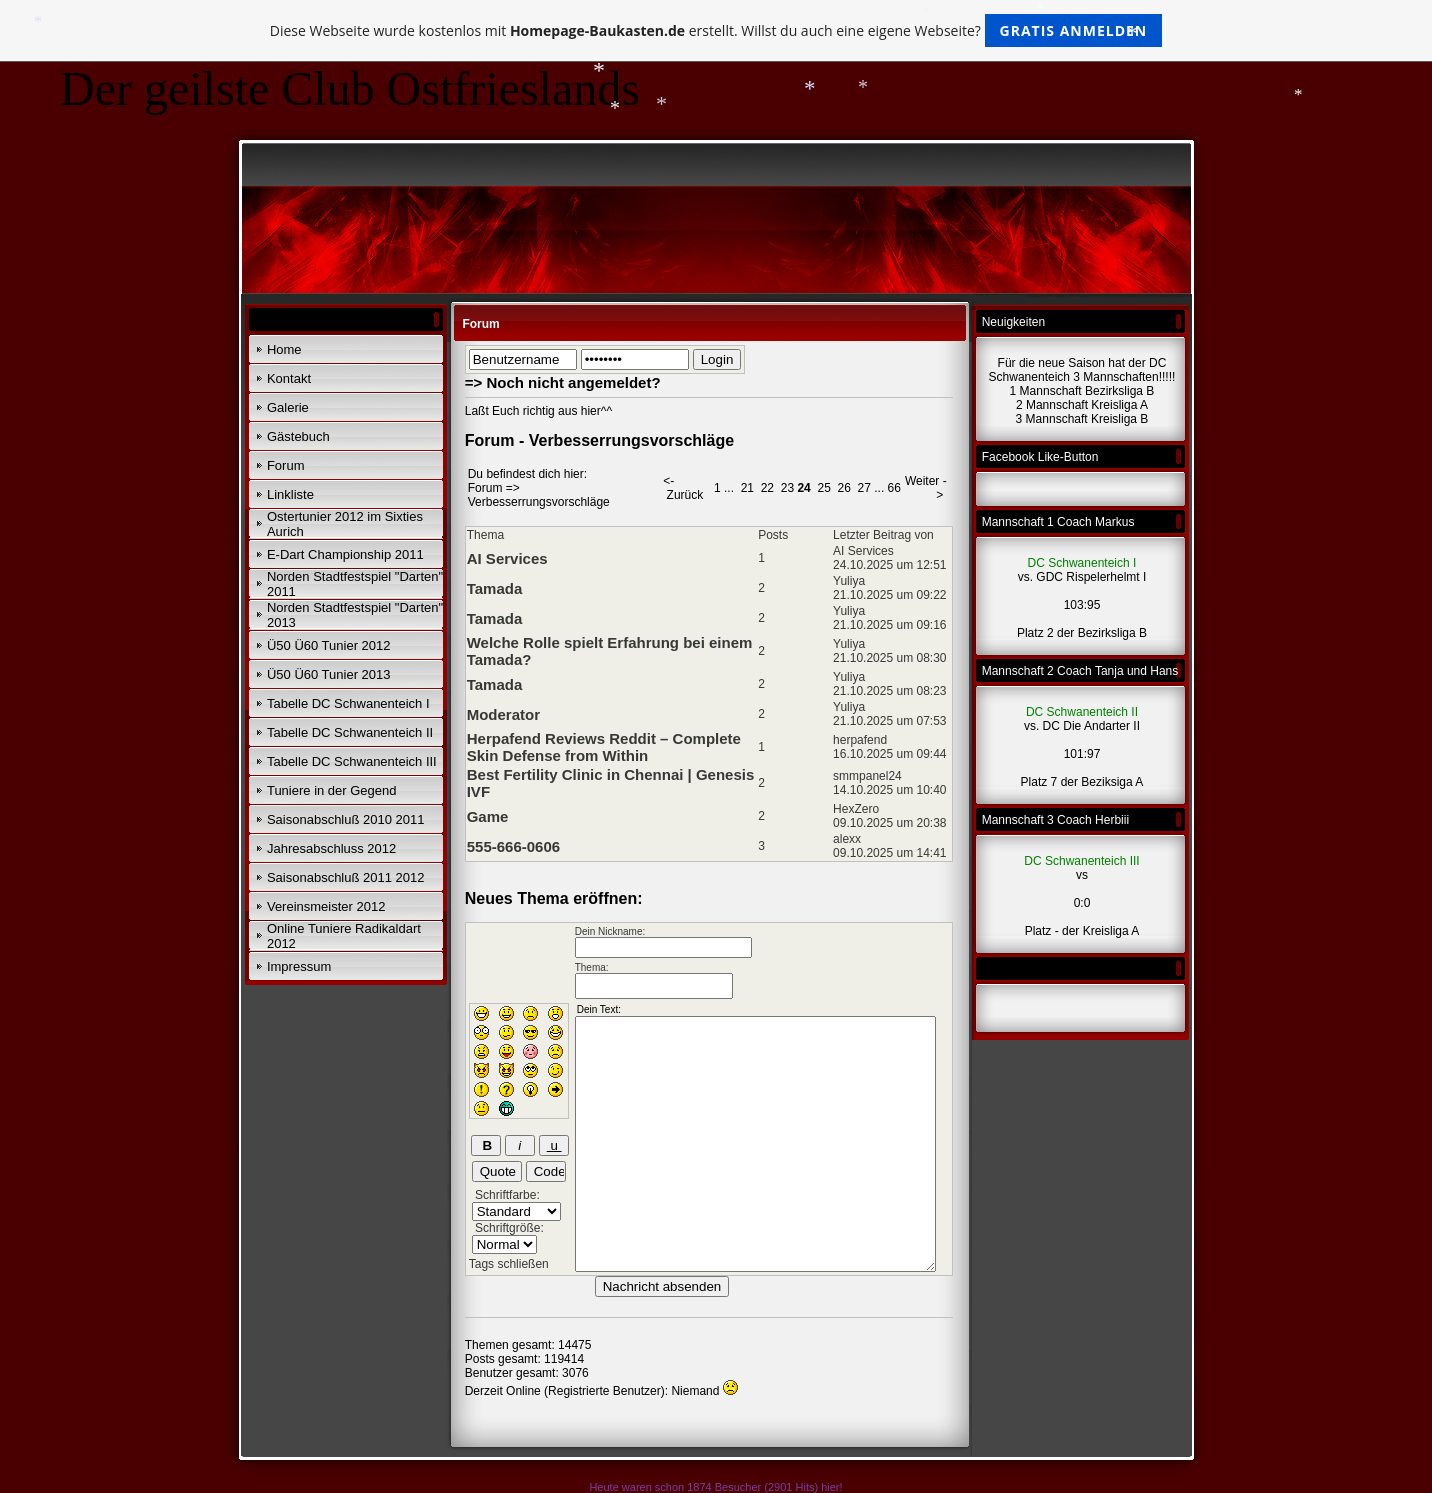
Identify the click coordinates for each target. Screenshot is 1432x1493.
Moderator (503, 714)
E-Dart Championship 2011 (345, 554)
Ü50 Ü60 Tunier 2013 (329, 674)
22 (767, 488)
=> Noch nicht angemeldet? (563, 382)
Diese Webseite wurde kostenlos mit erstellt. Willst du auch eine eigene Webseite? (716, 30)
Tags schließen (509, 1264)
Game (488, 816)
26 (843, 488)
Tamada (495, 588)
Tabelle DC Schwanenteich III (352, 761)
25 (823, 488)
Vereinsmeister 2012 (326, 906)
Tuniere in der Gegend (332, 790)
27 (864, 488)
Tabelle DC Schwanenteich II (350, 732)
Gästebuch (298, 436)
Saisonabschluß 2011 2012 (346, 877)
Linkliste (290, 494)
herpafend (860, 740)
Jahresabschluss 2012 (331, 848)
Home (284, 349)
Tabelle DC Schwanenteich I (348, 703)
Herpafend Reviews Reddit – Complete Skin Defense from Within (604, 747)
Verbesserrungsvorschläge (539, 502)
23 (787, 488)
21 (747, 488)
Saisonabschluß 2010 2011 (346, 819)
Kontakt (289, 378)
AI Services (507, 558)
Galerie (288, 407)
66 (894, 488)
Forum (286, 465)
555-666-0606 (513, 846)
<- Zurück (683, 488)
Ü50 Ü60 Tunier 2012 (329, 645)
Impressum (299, 966)
